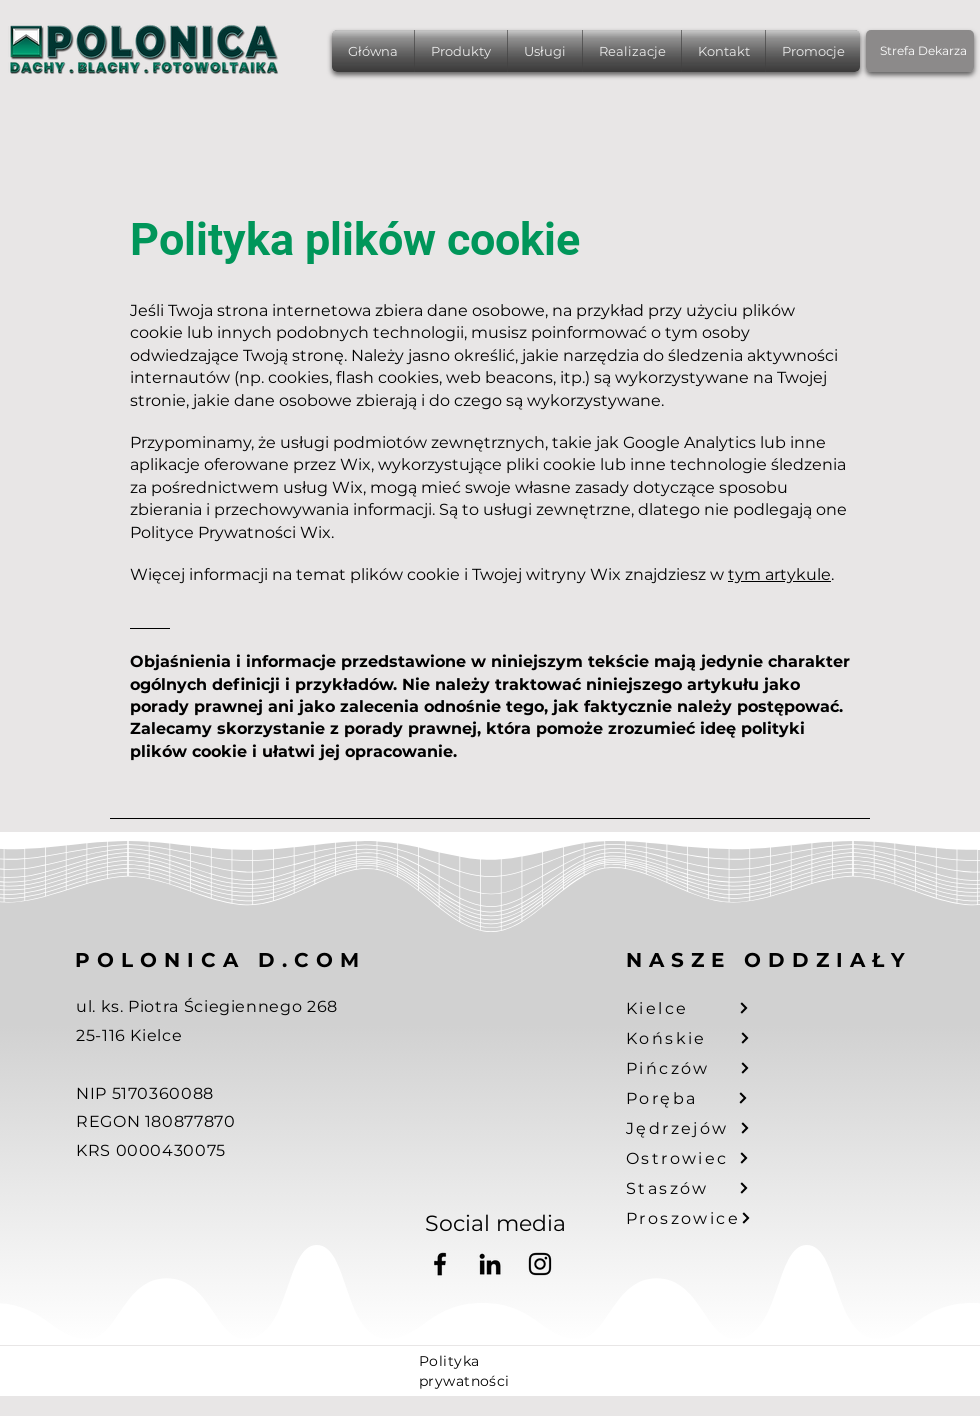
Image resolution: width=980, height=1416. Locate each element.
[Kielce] (700, 1008)
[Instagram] (540, 1264)
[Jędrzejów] (700, 1128)
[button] (461, 51)
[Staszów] (700, 1188)
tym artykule (779, 574)
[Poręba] (700, 1098)
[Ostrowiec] (700, 1158)
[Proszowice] (700, 1218)
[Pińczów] (700, 1068)
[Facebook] (440, 1264)
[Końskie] (700, 1038)
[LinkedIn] (490, 1264)
